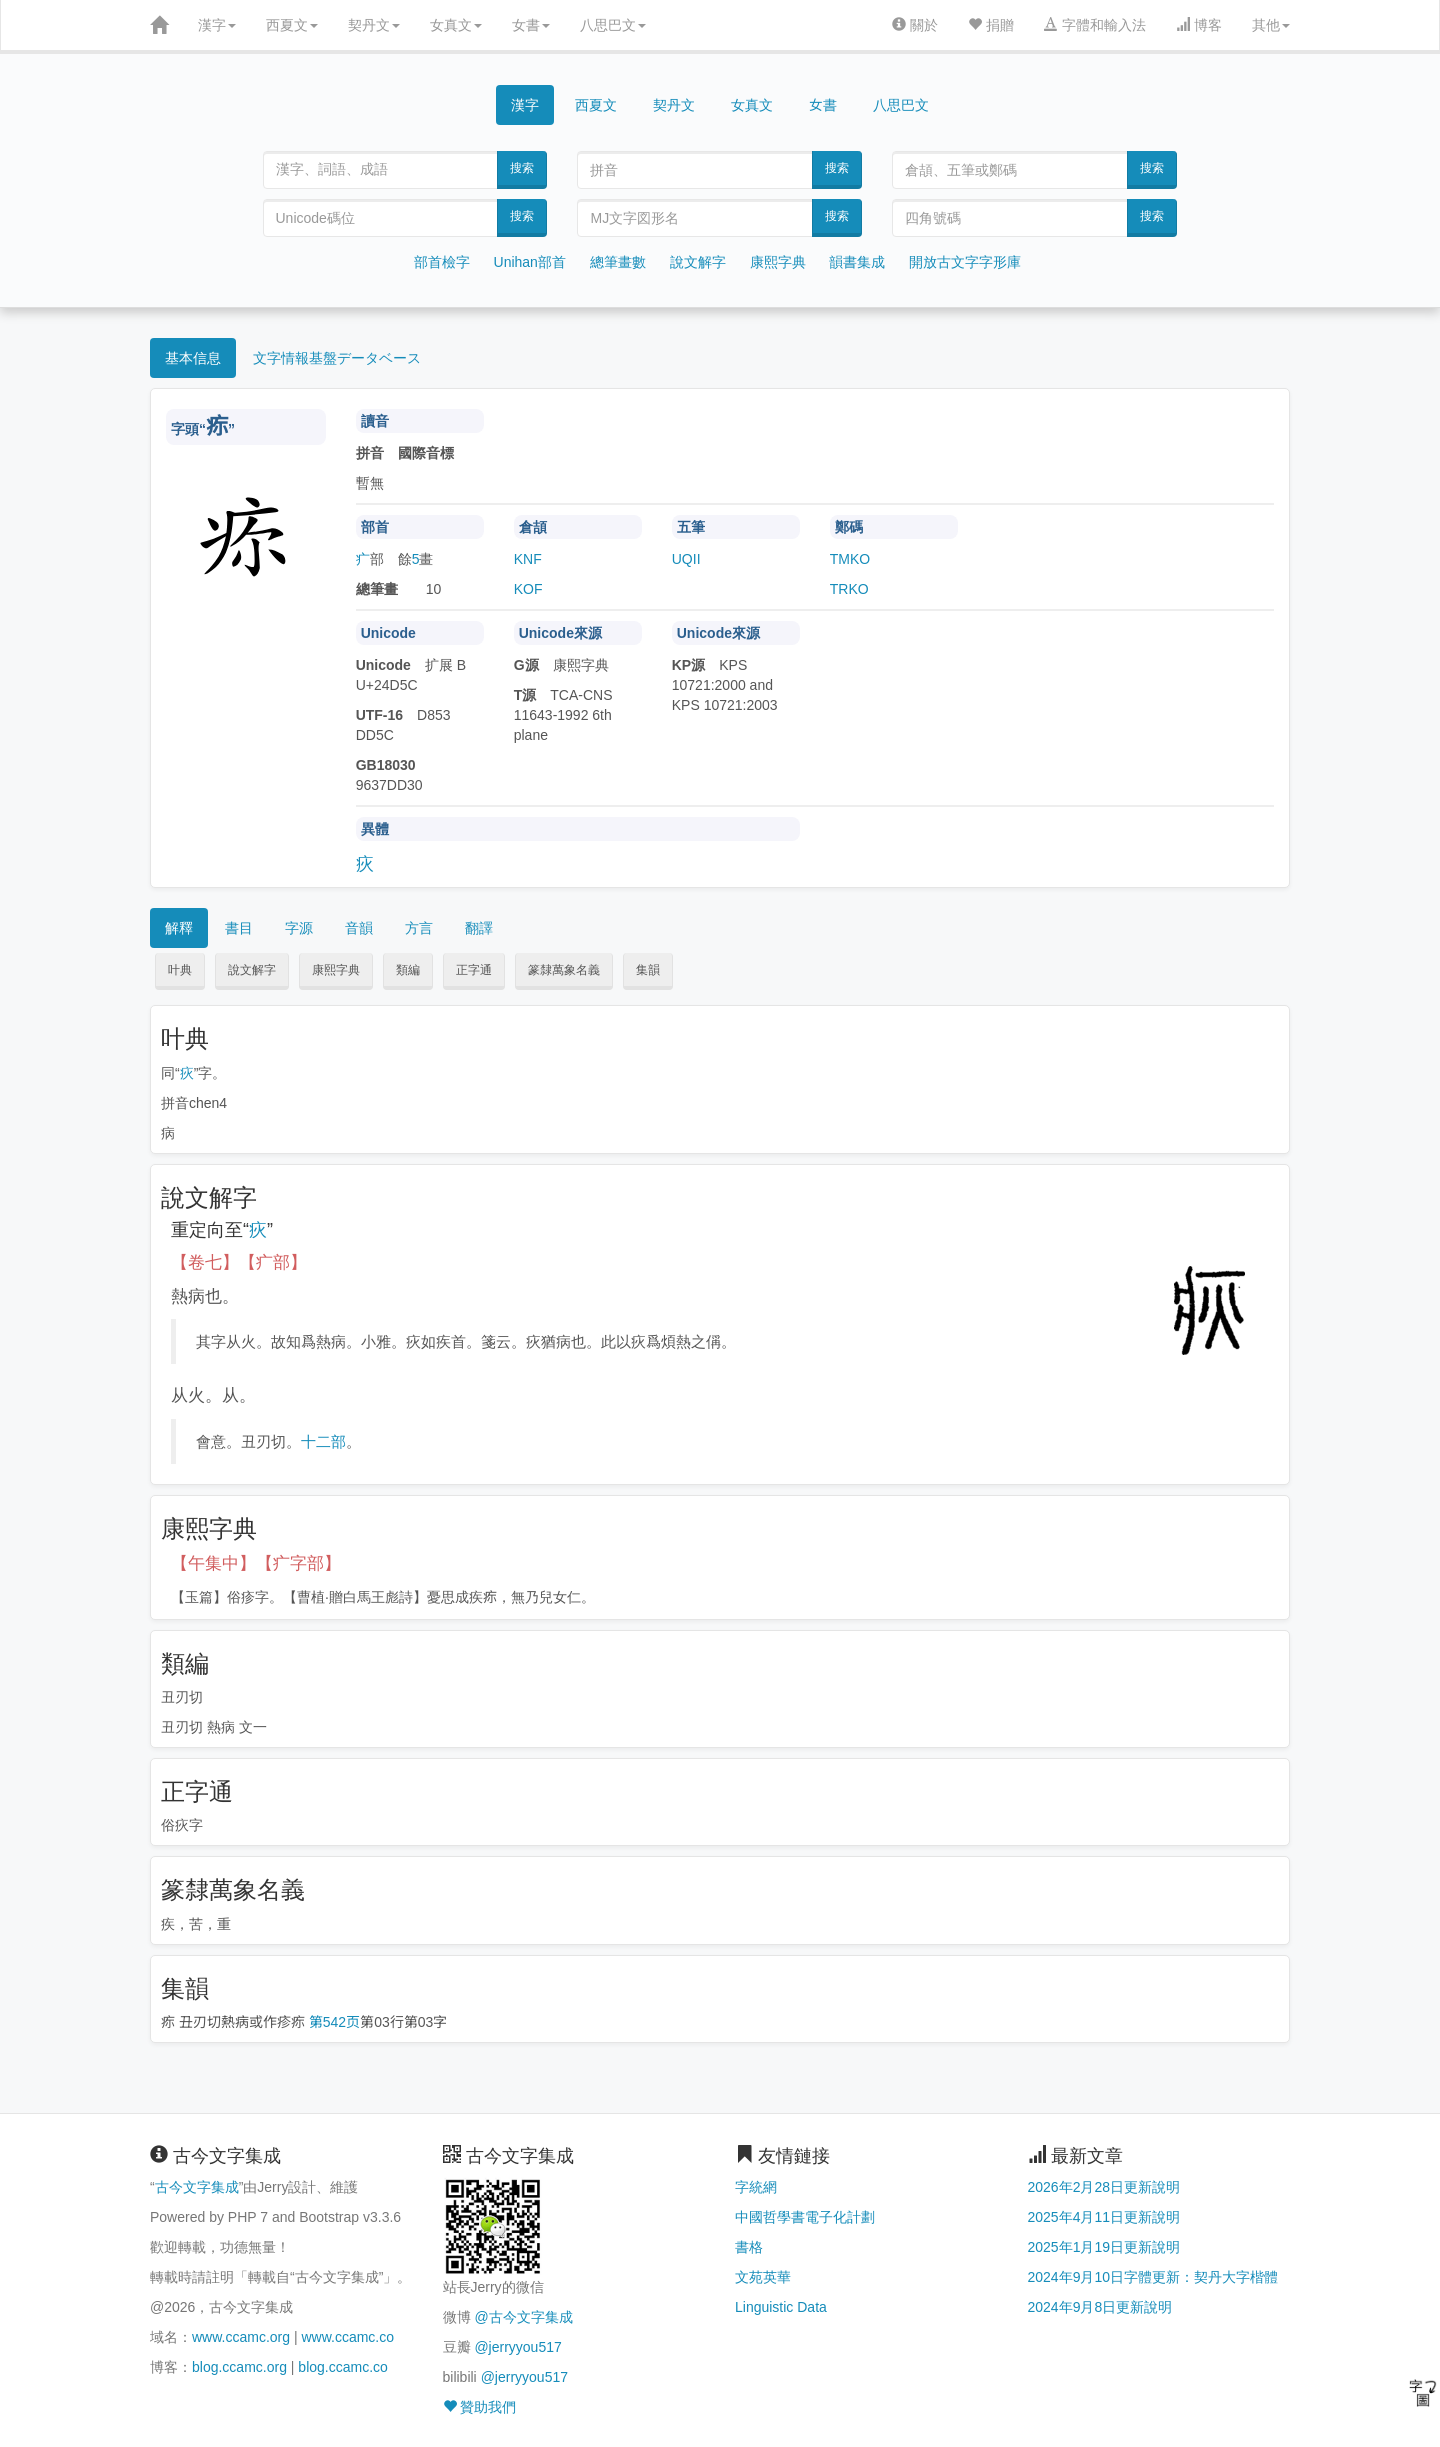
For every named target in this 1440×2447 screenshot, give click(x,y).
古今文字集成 (197, 2187)
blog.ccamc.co (342, 2367)
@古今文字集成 (523, 2317)
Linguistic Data (781, 2307)
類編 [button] (408, 970)
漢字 (217, 25)
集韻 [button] (648, 970)
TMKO (850, 559)
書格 (749, 2247)
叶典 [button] (180, 970)
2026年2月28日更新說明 (1104, 2187)
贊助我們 (480, 2407)
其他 (1271, 25)
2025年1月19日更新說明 (1104, 2247)
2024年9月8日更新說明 (1100, 2307)
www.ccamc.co (347, 2337)
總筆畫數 (618, 262)
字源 (299, 928)
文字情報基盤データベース (337, 358)
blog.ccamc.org (239, 2367)
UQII (686, 559)
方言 (419, 928)
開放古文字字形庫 (965, 262)
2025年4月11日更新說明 (1104, 2217)
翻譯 (479, 928)
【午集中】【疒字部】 (256, 1563)
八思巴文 (613, 25)
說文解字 (698, 262)
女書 (531, 25)
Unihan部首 (530, 262)
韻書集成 (857, 262)
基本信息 (193, 358)
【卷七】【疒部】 (239, 1262)
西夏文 (292, 25)
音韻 (359, 928)
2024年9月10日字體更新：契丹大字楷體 (1153, 2277)
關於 (915, 25)
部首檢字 (442, 262)
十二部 (323, 1441)
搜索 (522, 168)
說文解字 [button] (252, 970)
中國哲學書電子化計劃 (805, 2217)
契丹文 (374, 25)
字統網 (756, 2187)
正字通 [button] (474, 970)
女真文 (456, 25)
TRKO (849, 589)
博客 (1199, 25)
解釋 (179, 928)
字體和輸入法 (1095, 25)
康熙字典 (778, 262)
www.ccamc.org (241, 2337)
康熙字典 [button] (336, 970)
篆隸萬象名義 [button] (564, 970)
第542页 (334, 2022)
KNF (528, 559)
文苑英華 (763, 2277)
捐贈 (991, 25)
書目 (239, 928)
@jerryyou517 (517, 2347)
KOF (528, 589)
